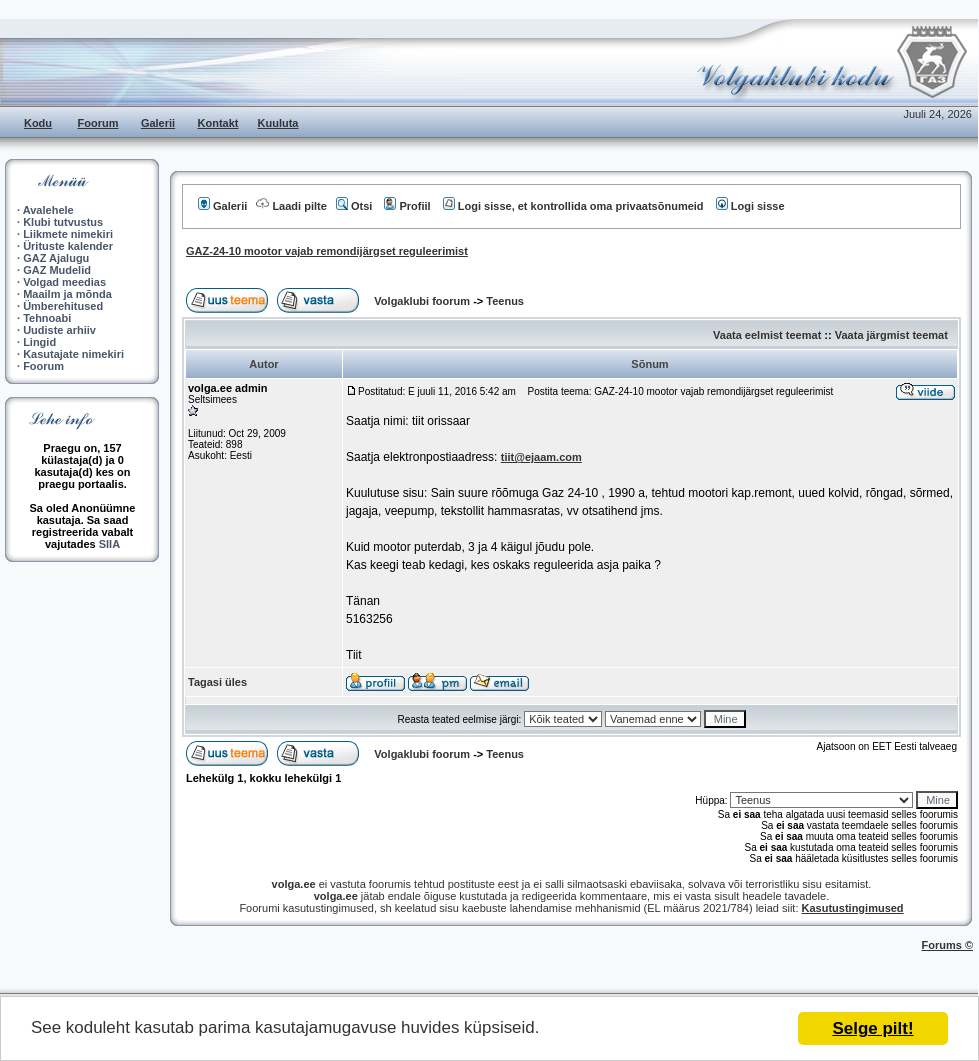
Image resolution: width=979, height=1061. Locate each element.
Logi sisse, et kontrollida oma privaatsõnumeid (573, 206)
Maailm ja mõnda (67, 294)
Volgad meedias (64, 282)
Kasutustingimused (853, 908)
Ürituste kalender (68, 246)
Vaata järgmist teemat (891, 335)
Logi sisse (750, 206)
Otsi (354, 206)
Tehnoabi (47, 318)
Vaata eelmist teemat (767, 335)
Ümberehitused (63, 306)
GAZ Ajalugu (56, 258)
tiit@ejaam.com (541, 457)
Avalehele (48, 210)
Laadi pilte (291, 206)
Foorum (98, 123)
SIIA (109, 544)
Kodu (38, 123)
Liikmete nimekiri (68, 234)
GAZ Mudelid (57, 270)
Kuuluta (278, 123)
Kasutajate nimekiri (73, 354)
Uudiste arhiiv (59, 330)
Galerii (158, 123)
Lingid (39, 342)
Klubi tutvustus (63, 222)
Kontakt (218, 123)
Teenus (505, 301)
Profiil (407, 206)
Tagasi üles (217, 682)
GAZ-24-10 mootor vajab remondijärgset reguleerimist (327, 251)
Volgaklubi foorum (423, 301)
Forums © (948, 945)
